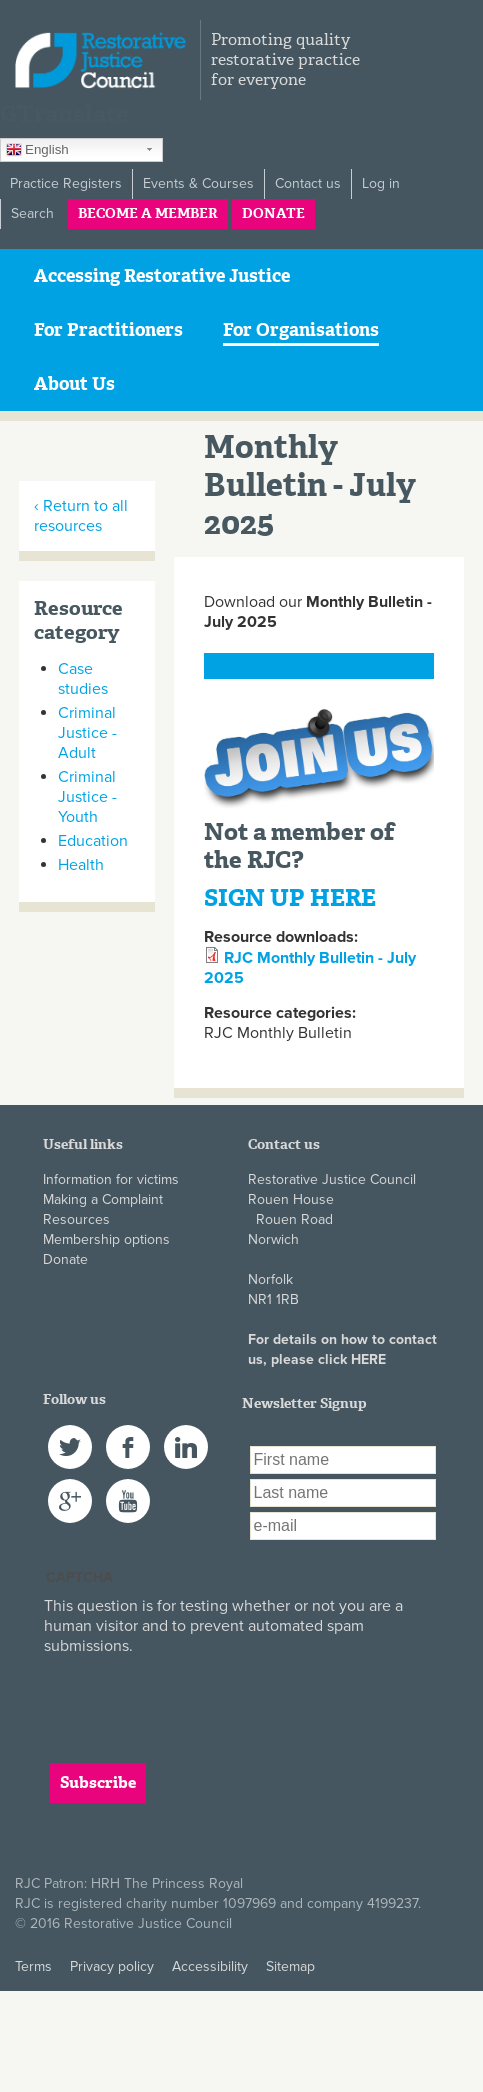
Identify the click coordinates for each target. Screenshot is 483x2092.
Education (93, 841)
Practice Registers (66, 183)
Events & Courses (198, 183)
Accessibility (210, 1966)
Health (81, 865)
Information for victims (111, 1179)
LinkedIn (186, 1434)
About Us (74, 384)
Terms (33, 1966)
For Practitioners (108, 330)
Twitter (68, 1434)
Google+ (70, 1488)
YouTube (128, 1488)
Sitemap (290, 1966)
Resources (76, 1219)
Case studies (83, 679)
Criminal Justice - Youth (87, 797)
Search (32, 213)
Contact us (308, 183)
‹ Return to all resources (81, 516)
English (37, 152)
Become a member (148, 213)
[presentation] (196, 1695)
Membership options (106, 1239)
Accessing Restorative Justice (162, 276)
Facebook (128, 1434)
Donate (273, 213)
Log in (381, 183)
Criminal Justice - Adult (87, 733)
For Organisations (301, 330)
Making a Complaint (103, 1199)
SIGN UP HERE (290, 898)
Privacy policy (112, 1966)
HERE (368, 1359)
